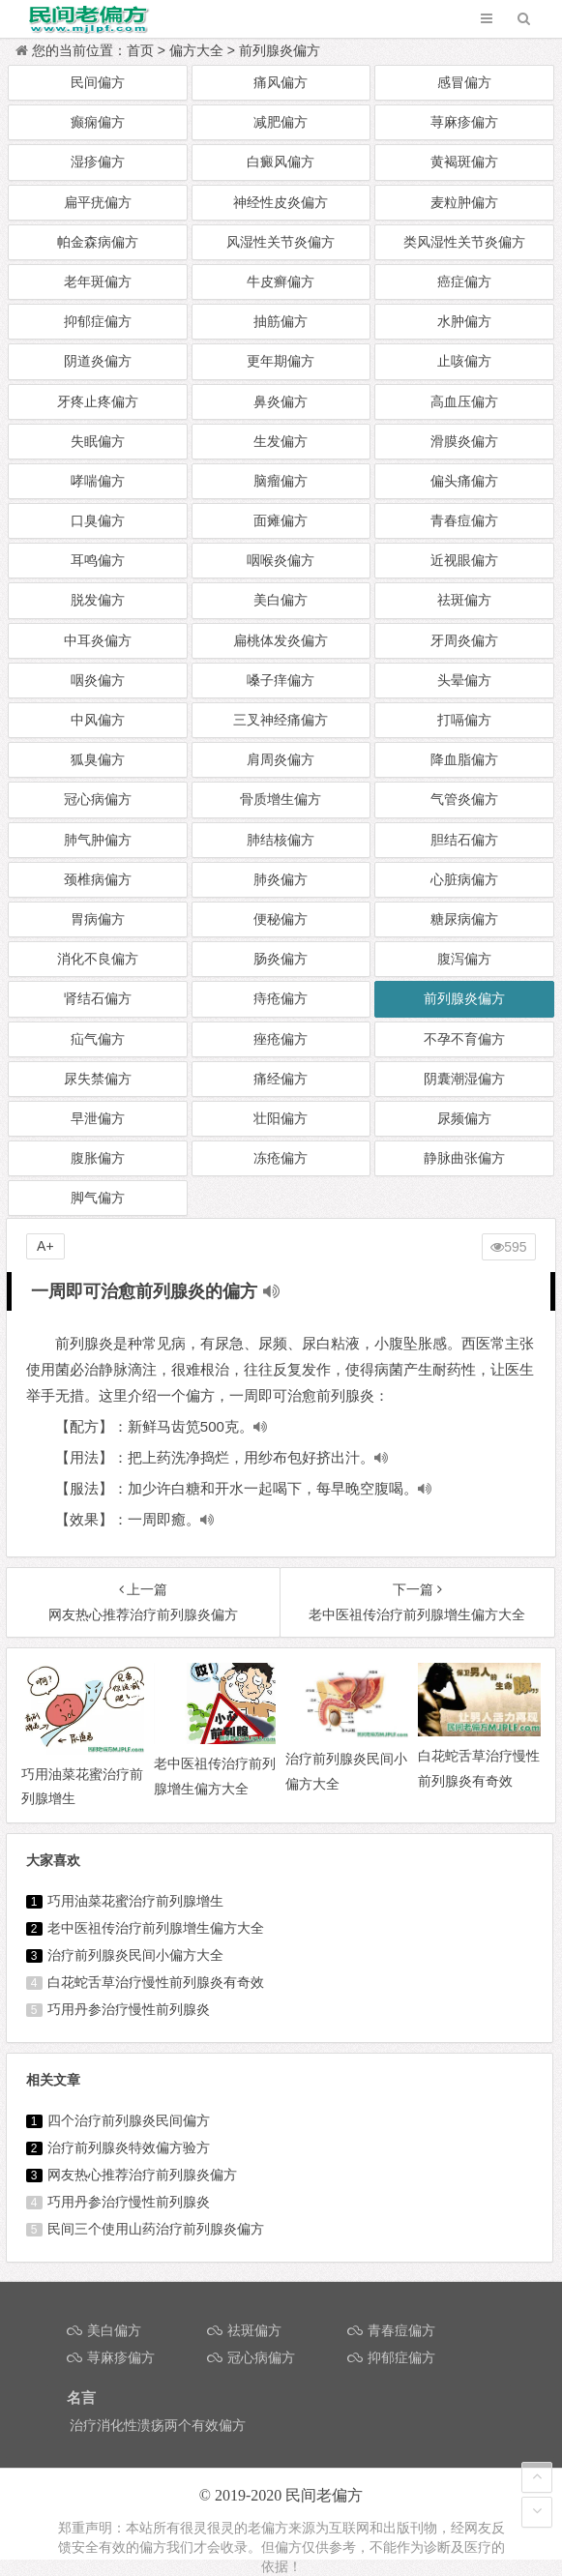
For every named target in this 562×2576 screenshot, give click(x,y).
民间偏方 (98, 82)
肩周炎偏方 (280, 759)
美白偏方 (280, 599)
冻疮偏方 (280, 1158)
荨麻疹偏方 (464, 122)
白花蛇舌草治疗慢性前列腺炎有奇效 (155, 1982)
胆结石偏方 (464, 839)
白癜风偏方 (280, 161)
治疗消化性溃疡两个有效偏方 (158, 2425)
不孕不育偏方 (464, 1039)
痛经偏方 (280, 1078)
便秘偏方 (280, 919)
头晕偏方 (464, 680)
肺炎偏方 (280, 879)
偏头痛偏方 (464, 481)
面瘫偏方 (280, 520)
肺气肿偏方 (98, 839)
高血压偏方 (464, 401)
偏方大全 (196, 50)
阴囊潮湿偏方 (464, 1078)
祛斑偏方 (464, 599)
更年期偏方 (280, 361)
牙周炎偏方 (464, 640)
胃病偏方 (98, 919)
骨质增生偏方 (280, 799)
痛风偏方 (280, 82)
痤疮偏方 (280, 1039)
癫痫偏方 (98, 122)
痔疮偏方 (280, 998)
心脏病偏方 (464, 879)
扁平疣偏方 (98, 202)
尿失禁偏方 (98, 1078)
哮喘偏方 (98, 481)
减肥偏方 (280, 122)
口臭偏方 (98, 520)
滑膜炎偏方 (464, 441)
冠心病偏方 (98, 799)
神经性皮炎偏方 (280, 202)
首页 (140, 50)
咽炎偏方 (98, 680)
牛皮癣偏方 (280, 281)
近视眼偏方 (464, 560)
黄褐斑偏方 (464, 161)
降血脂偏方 (464, 759)
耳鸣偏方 (98, 560)
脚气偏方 (98, 1197)
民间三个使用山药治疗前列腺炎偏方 (155, 2228)
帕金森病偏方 (97, 242)
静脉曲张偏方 (464, 1158)
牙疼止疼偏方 (97, 401)
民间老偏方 (324, 2495)
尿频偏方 (464, 1118)
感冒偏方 (464, 82)
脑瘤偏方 (280, 481)
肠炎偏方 (280, 958)
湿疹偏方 (98, 161)
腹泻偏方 (464, 958)
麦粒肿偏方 (464, 202)
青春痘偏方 (464, 520)
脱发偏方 (98, 599)
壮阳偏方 (280, 1118)
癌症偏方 (464, 281)
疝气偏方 (98, 1039)
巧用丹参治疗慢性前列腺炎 (128, 2009)
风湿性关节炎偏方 (280, 242)
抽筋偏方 (280, 321)
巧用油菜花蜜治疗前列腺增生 (135, 1901)
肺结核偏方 (280, 839)
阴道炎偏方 (98, 361)
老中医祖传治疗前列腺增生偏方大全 (155, 1928)
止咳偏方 (464, 361)
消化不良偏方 (97, 958)
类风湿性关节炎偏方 (464, 242)
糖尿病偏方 (464, 919)
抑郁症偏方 (98, 321)
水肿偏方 (464, 321)
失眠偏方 (98, 441)
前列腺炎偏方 (279, 50)
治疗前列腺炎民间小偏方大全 (135, 1955)
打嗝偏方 (464, 719)
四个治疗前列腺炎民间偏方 (128, 2120)
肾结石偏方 (98, 998)
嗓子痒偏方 (280, 680)
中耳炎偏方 (98, 640)
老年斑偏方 (98, 281)
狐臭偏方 (98, 759)
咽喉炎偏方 (280, 560)
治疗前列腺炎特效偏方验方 (128, 2147)
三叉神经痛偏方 (280, 719)
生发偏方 (280, 441)
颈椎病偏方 (98, 879)
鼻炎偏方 (280, 401)
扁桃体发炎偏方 (280, 640)
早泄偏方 (98, 1118)
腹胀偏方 (98, 1158)
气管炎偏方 (464, 799)
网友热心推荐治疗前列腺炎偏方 (142, 2174)
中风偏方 (98, 719)
